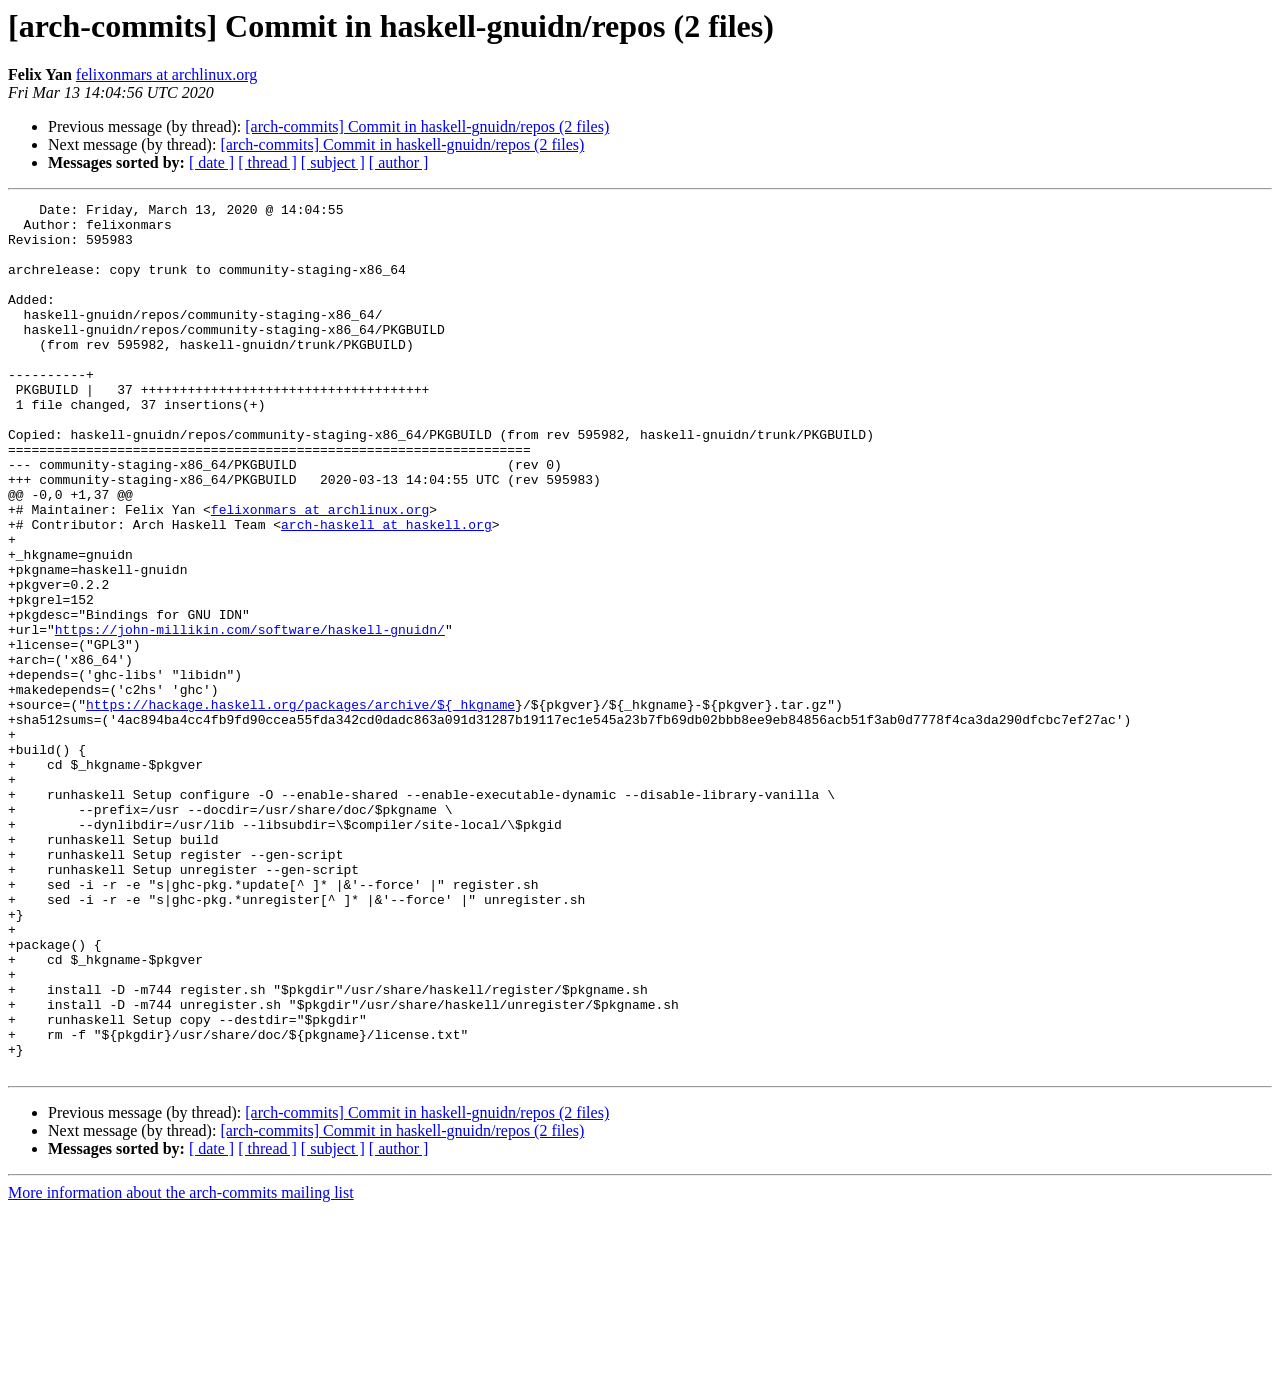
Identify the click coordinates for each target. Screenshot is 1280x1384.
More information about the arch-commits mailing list (181, 1366)
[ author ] (399, 162)
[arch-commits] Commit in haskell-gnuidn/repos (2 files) (427, 126)
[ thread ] (267, 162)
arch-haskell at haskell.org (386, 590)
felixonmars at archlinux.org (166, 74)
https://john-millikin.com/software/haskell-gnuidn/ (250, 716)
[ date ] (211, 162)
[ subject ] (333, 162)
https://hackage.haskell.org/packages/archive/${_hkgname (300, 806)
